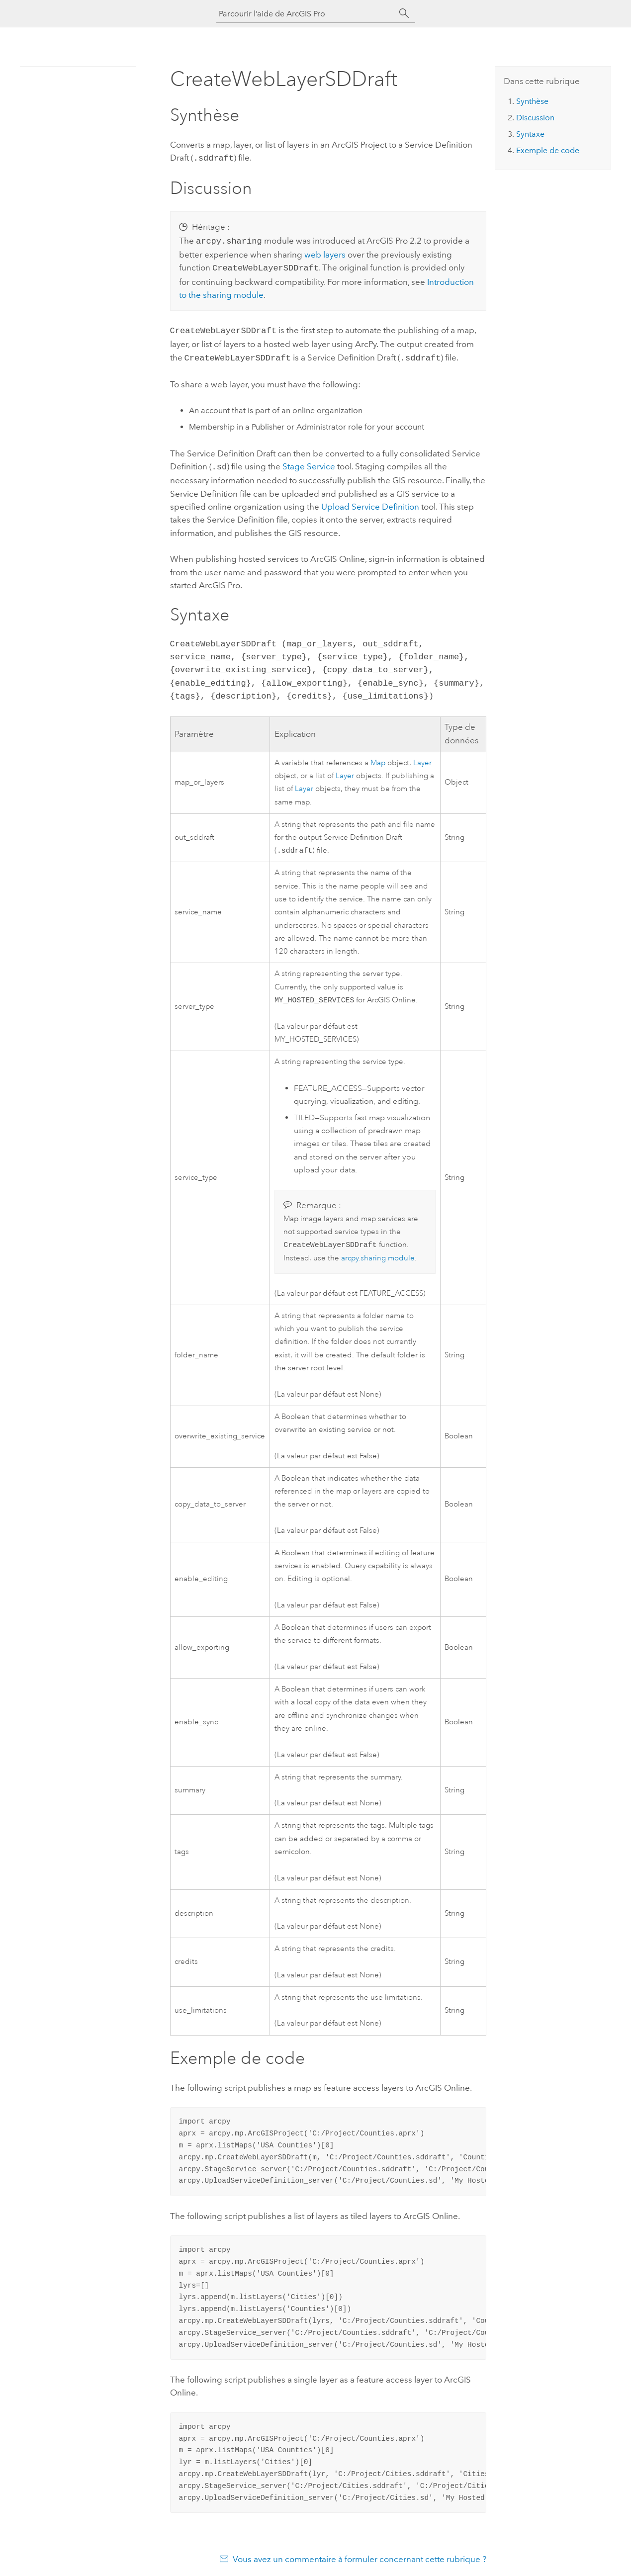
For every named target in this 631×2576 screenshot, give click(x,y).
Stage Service (308, 461)
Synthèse (532, 101)
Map (377, 757)
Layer (422, 757)
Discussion (535, 117)
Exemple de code (547, 150)
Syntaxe (530, 134)
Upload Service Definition (370, 501)
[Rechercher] (404, 13)
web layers (325, 253)
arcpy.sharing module (378, 1255)
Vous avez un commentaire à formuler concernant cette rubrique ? (359, 2556)
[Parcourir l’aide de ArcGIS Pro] (305, 13)
